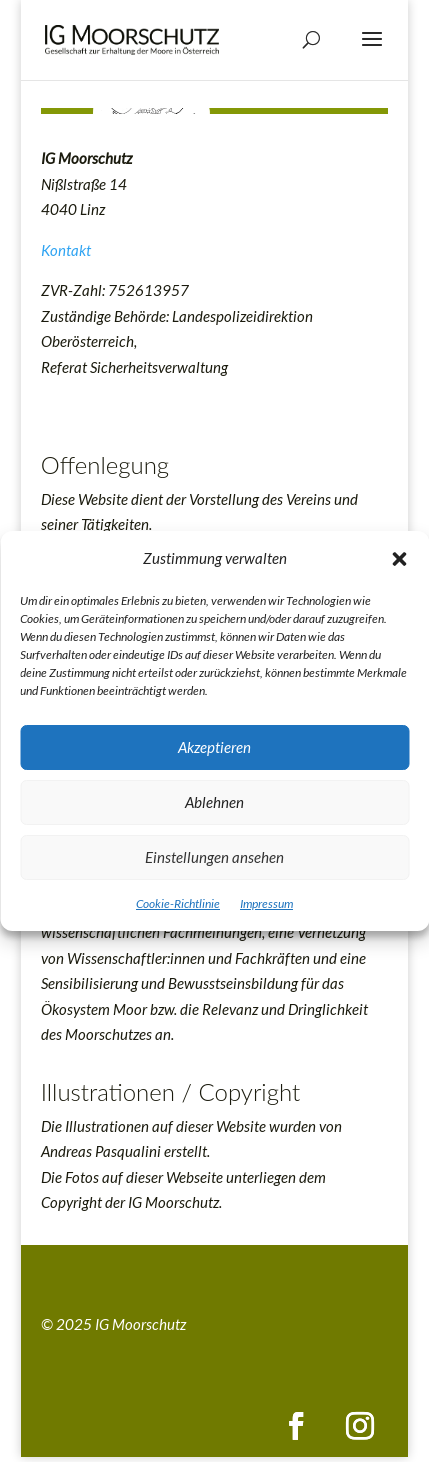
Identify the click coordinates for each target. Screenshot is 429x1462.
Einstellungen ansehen (214, 857)
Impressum (266, 903)
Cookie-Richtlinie (178, 903)
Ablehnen (214, 802)
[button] (399, 559)
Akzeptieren (214, 747)
